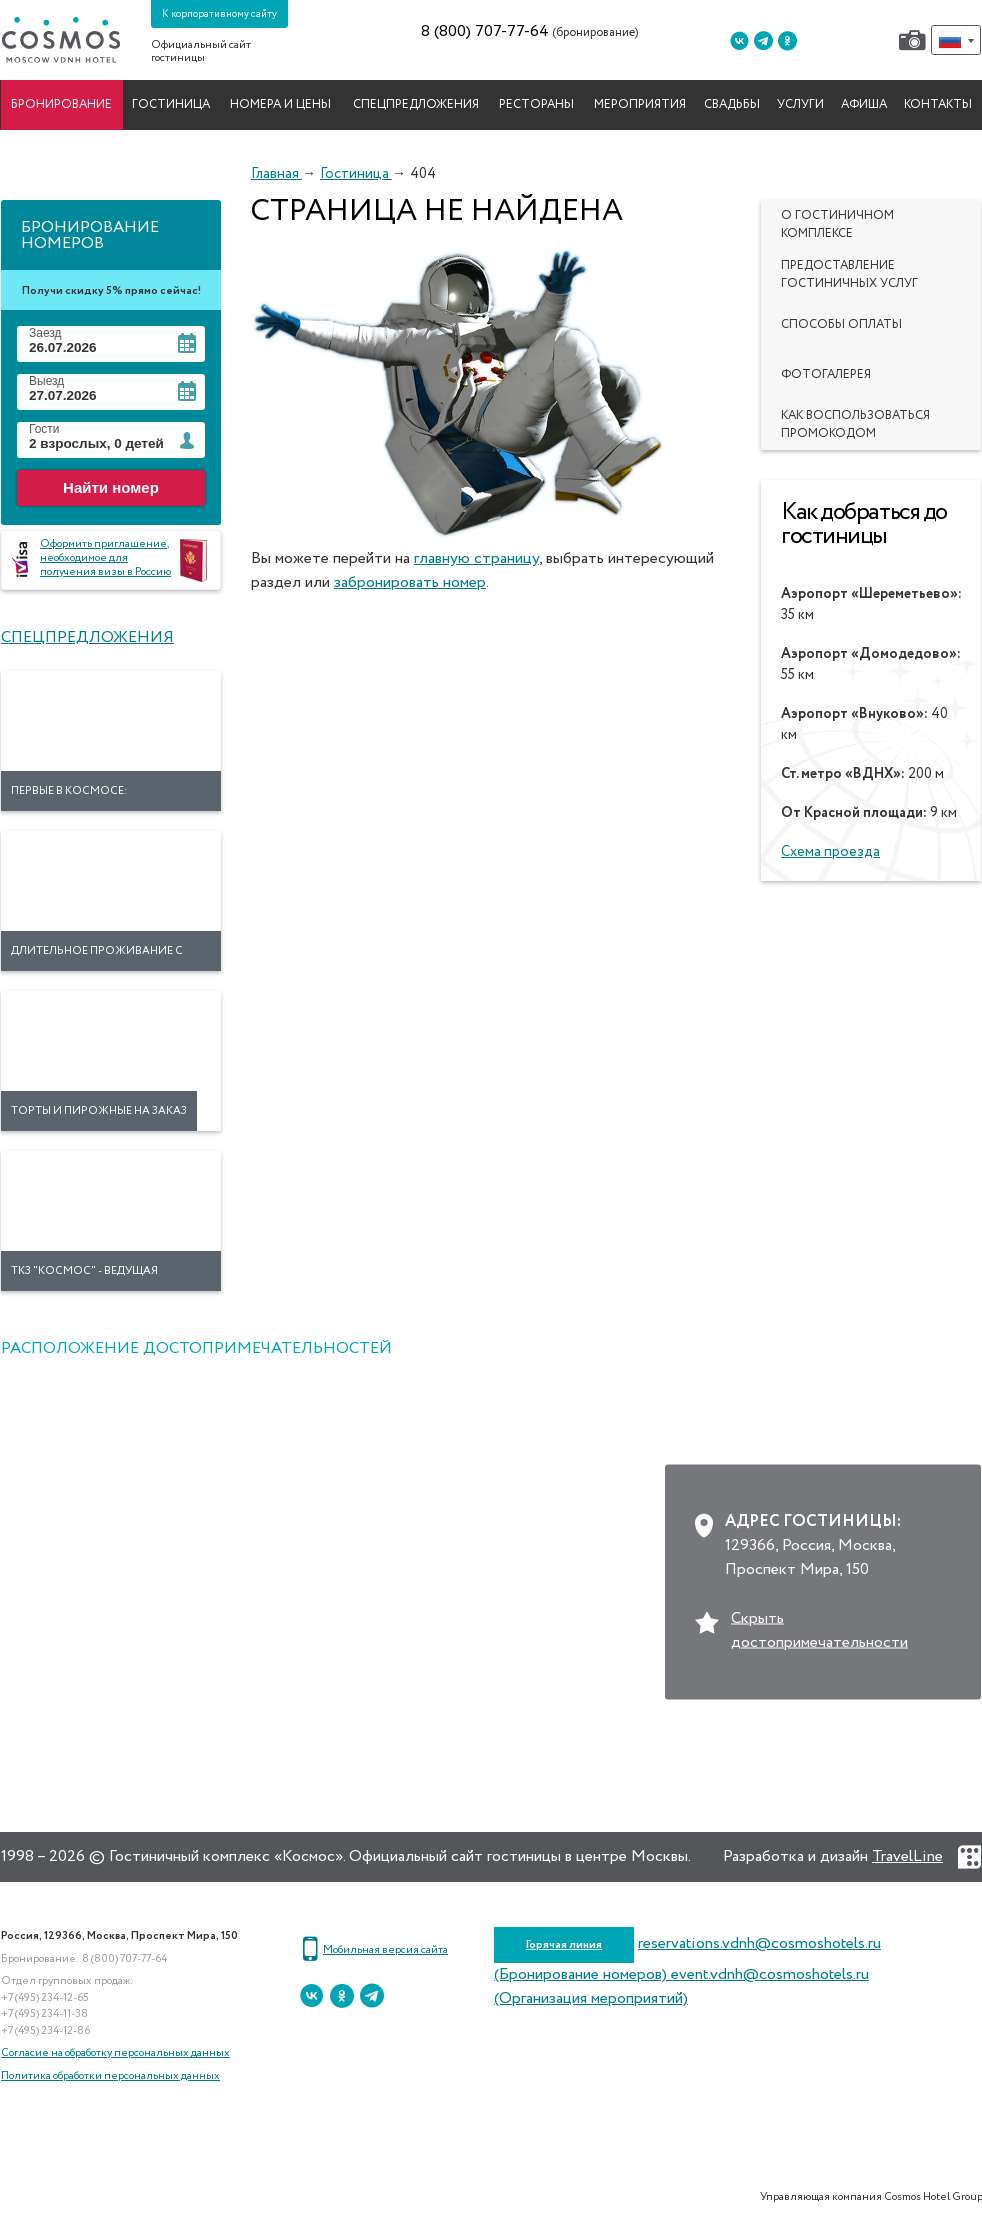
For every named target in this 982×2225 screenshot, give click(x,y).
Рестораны (536, 105)
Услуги (800, 105)
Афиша (864, 105)
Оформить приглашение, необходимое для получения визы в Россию (105, 557)
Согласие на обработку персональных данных (115, 2052)
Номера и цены (280, 105)
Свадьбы (732, 105)
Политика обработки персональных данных (110, 2075)
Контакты (938, 105)
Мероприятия (640, 105)
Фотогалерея (826, 375)
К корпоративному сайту (219, 14)
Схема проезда (830, 852)
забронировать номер (410, 583)
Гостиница (171, 105)
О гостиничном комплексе (837, 225)
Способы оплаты (841, 325)
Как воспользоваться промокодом (855, 425)
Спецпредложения (416, 105)
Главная (276, 174)
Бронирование (61, 105)
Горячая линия (564, 1944)
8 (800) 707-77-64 (485, 32)
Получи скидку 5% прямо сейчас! (111, 290)
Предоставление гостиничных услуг (849, 275)
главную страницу (476, 559)
